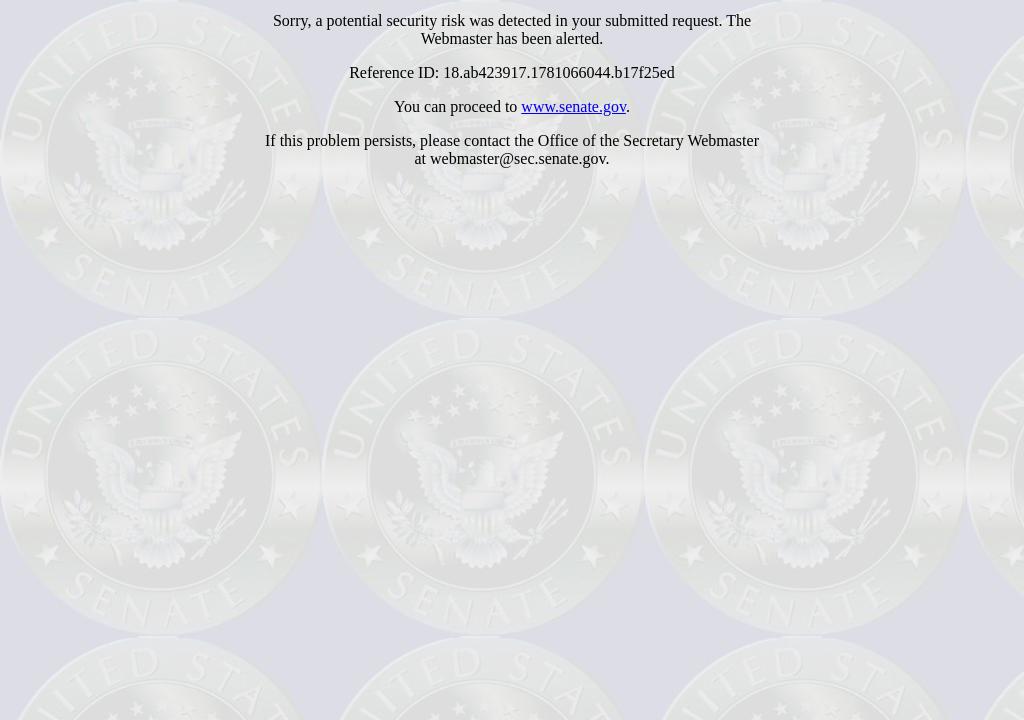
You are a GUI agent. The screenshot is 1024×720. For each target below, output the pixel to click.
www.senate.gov (573, 106)
